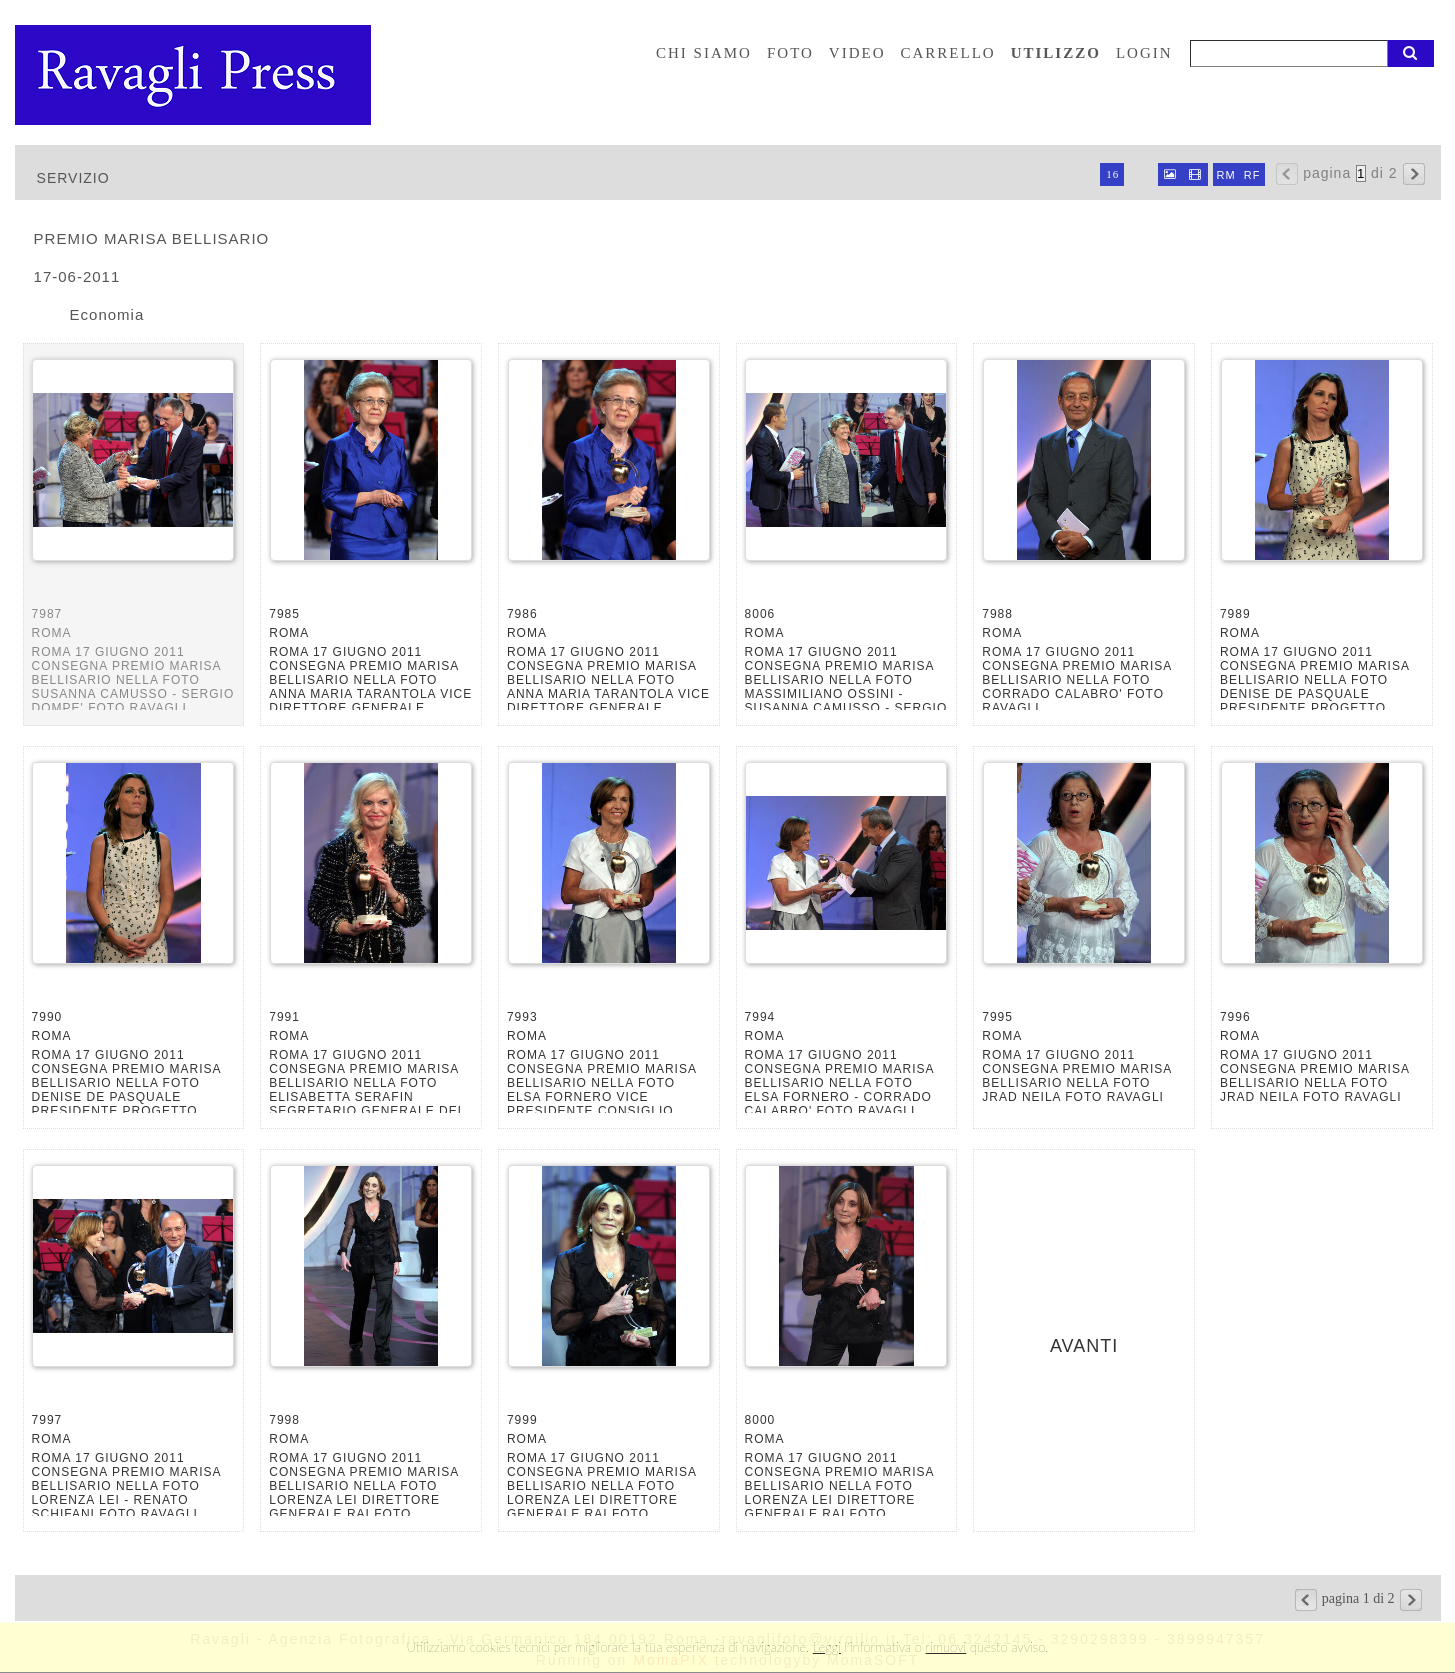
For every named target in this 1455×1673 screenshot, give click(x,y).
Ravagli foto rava (195, 75)
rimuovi (946, 1647)
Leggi (827, 1647)
